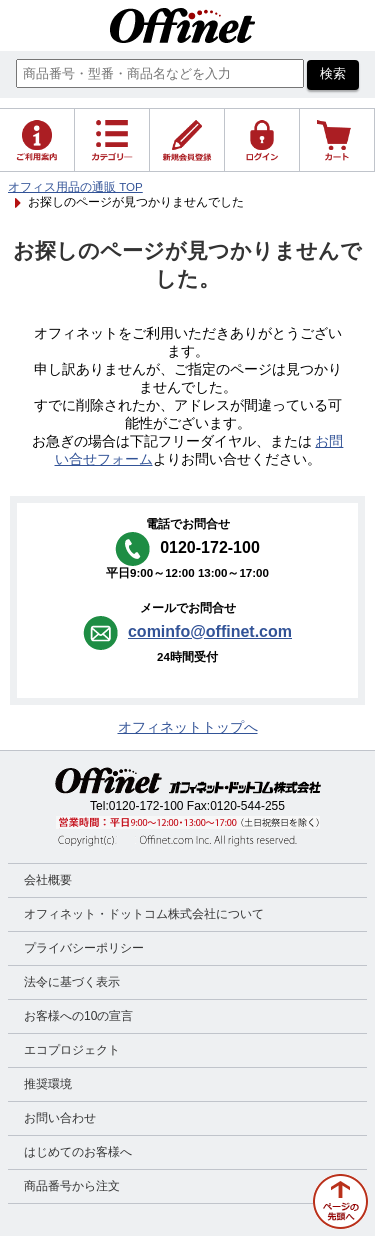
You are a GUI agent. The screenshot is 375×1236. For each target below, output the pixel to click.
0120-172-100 (146, 806)
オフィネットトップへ (188, 727)
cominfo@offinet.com (210, 631)
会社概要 (48, 880)
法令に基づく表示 (72, 982)
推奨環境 (48, 1084)
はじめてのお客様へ (78, 1152)
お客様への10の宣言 (78, 1016)
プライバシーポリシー (84, 948)
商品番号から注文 (72, 1186)
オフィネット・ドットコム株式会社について (144, 914)
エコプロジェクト (72, 1050)
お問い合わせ (60, 1118)
